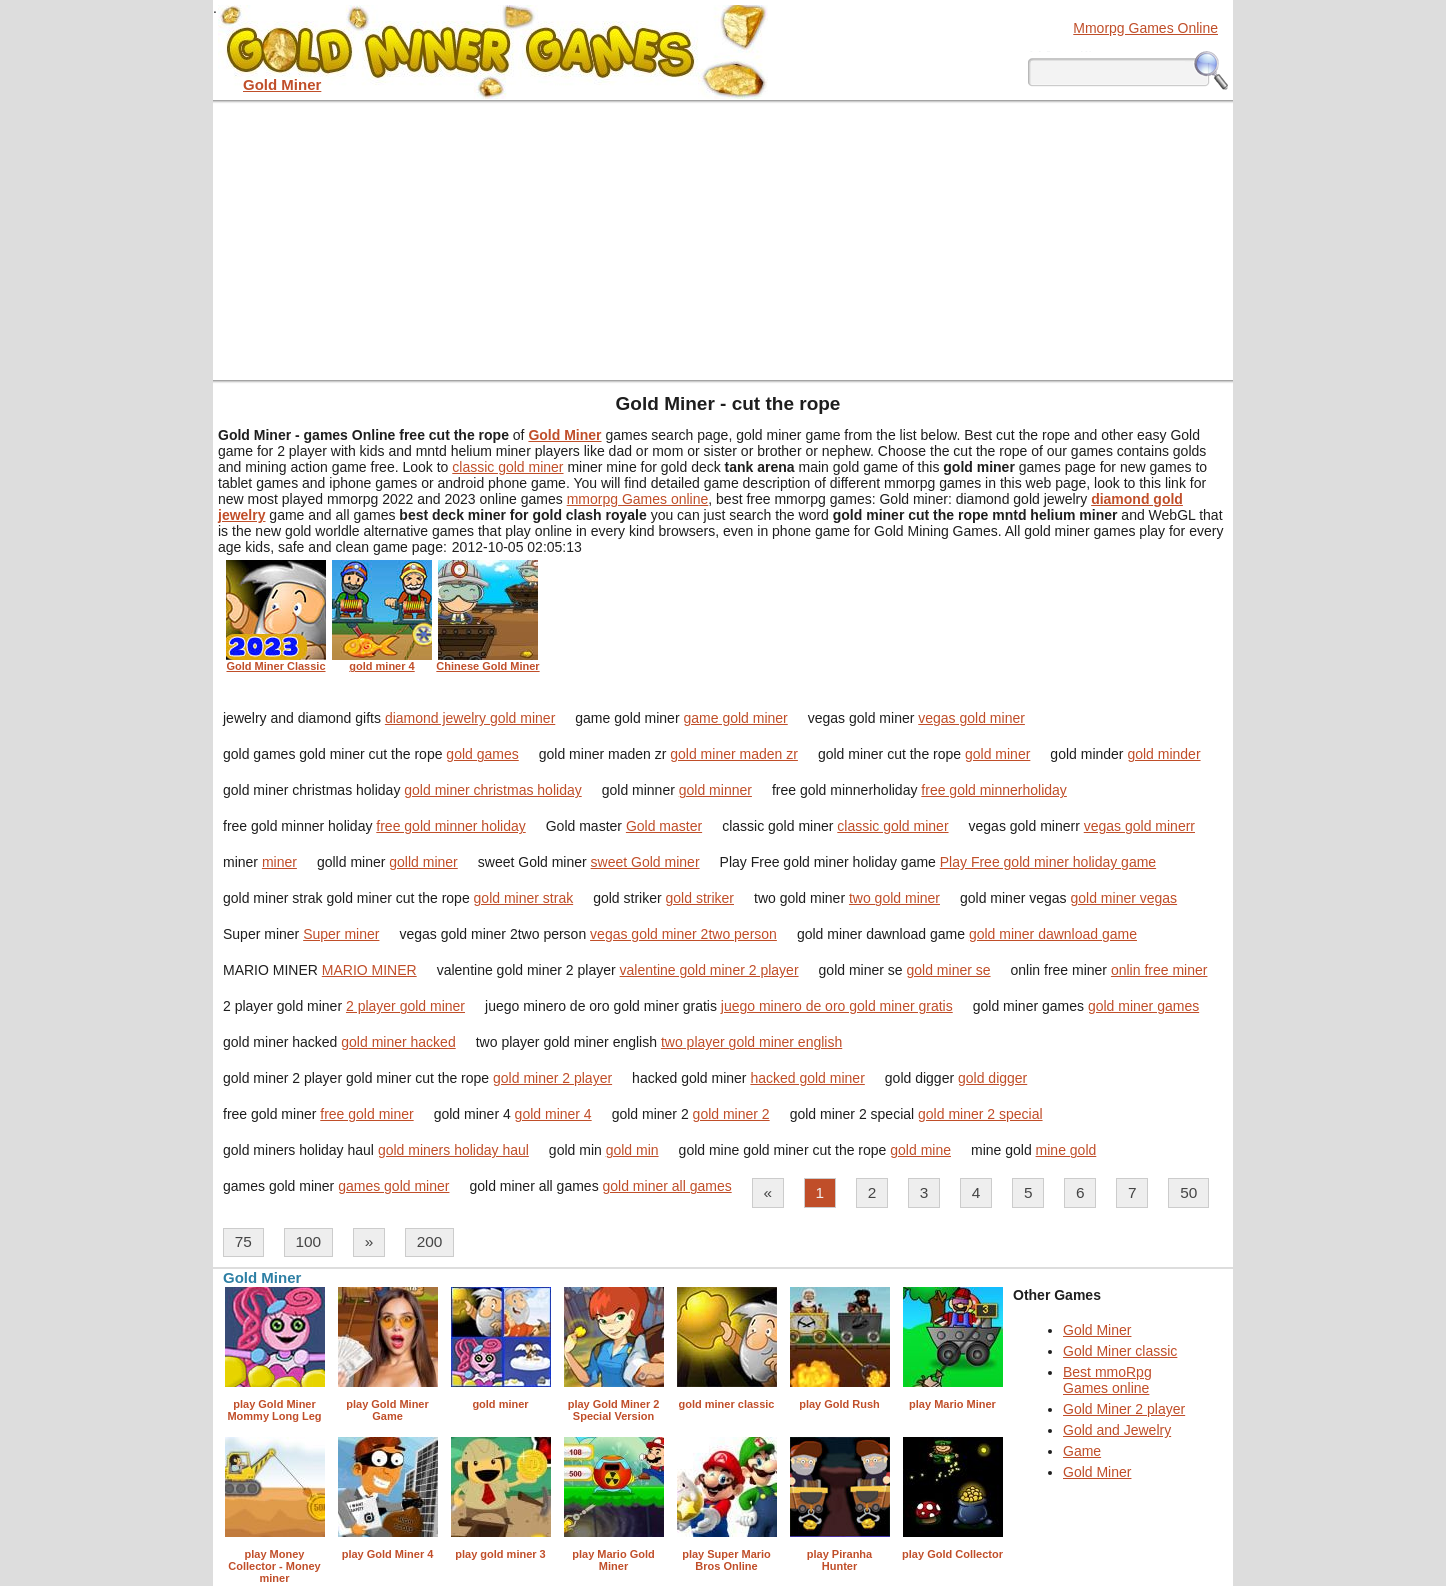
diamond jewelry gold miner (470, 718)
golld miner (423, 862)
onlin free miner (1159, 970)
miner (279, 862)
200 (430, 1241)
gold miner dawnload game (1053, 934)
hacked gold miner (807, 1078)
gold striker (700, 898)
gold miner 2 (731, 1114)
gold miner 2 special (980, 1114)
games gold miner (393, 1186)
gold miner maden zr (734, 754)
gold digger (992, 1078)
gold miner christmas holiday (492, 790)
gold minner (715, 790)
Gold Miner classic (1120, 1351)
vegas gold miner (971, 718)
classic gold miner (507, 467)
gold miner (997, 754)
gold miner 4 (553, 1114)
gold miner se (949, 970)
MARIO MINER (369, 970)
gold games (482, 754)
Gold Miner (1097, 1330)
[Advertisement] (723, 240)
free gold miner (366, 1114)
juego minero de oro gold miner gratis (837, 1006)
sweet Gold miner (645, 862)
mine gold (1066, 1150)
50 (1188, 1192)
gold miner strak (524, 898)
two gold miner (894, 898)
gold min (632, 1150)
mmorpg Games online (638, 499)
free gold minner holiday (450, 826)
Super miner (341, 934)
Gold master (664, 826)
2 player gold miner (405, 1006)
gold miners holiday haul (453, 1150)
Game (1082, 1451)
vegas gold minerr (1139, 826)
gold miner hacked (398, 1042)
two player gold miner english (751, 1042)
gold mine (920, 1150)
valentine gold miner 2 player (709, 970)
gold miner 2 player (552, 1078)
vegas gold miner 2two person (683, 934)
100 (308, 1241)
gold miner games (1143, 1006)
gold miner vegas (1124, 898)
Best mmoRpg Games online (1107, 1380)
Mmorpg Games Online (1145, 28)
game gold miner (735, 718)
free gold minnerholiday (994, 790)
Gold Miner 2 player (1124, 1409)
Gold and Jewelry (1117, 1430)
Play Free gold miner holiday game (1048, 862)
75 (243, 1241)
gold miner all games (667, 1186)
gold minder (1163, 754)
